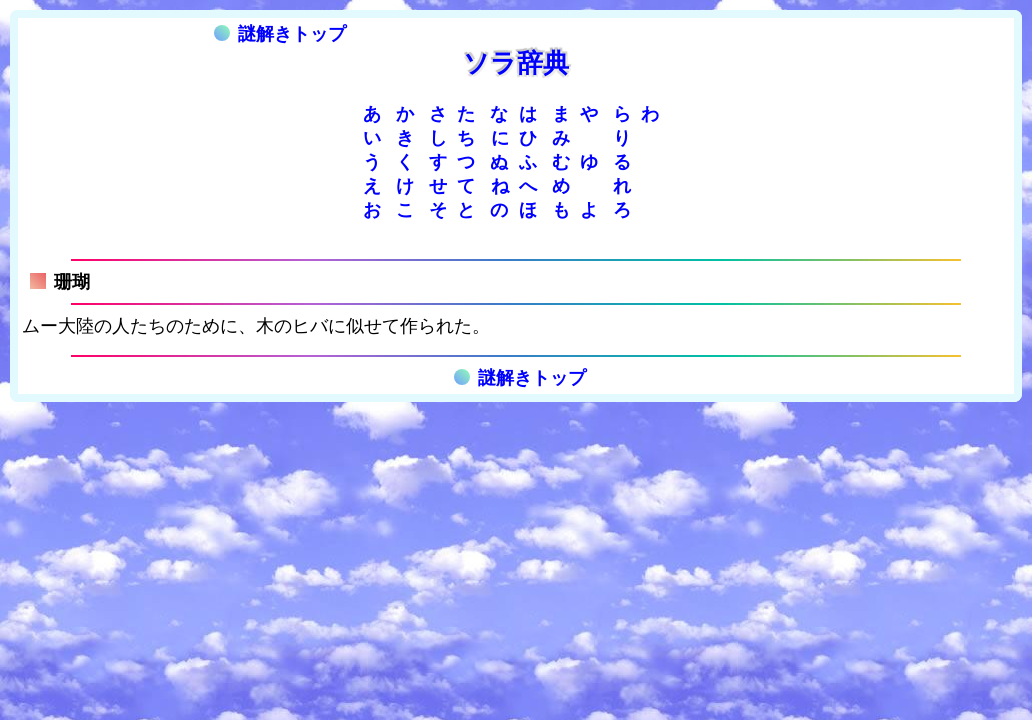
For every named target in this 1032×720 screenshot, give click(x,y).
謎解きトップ (280, 34)
